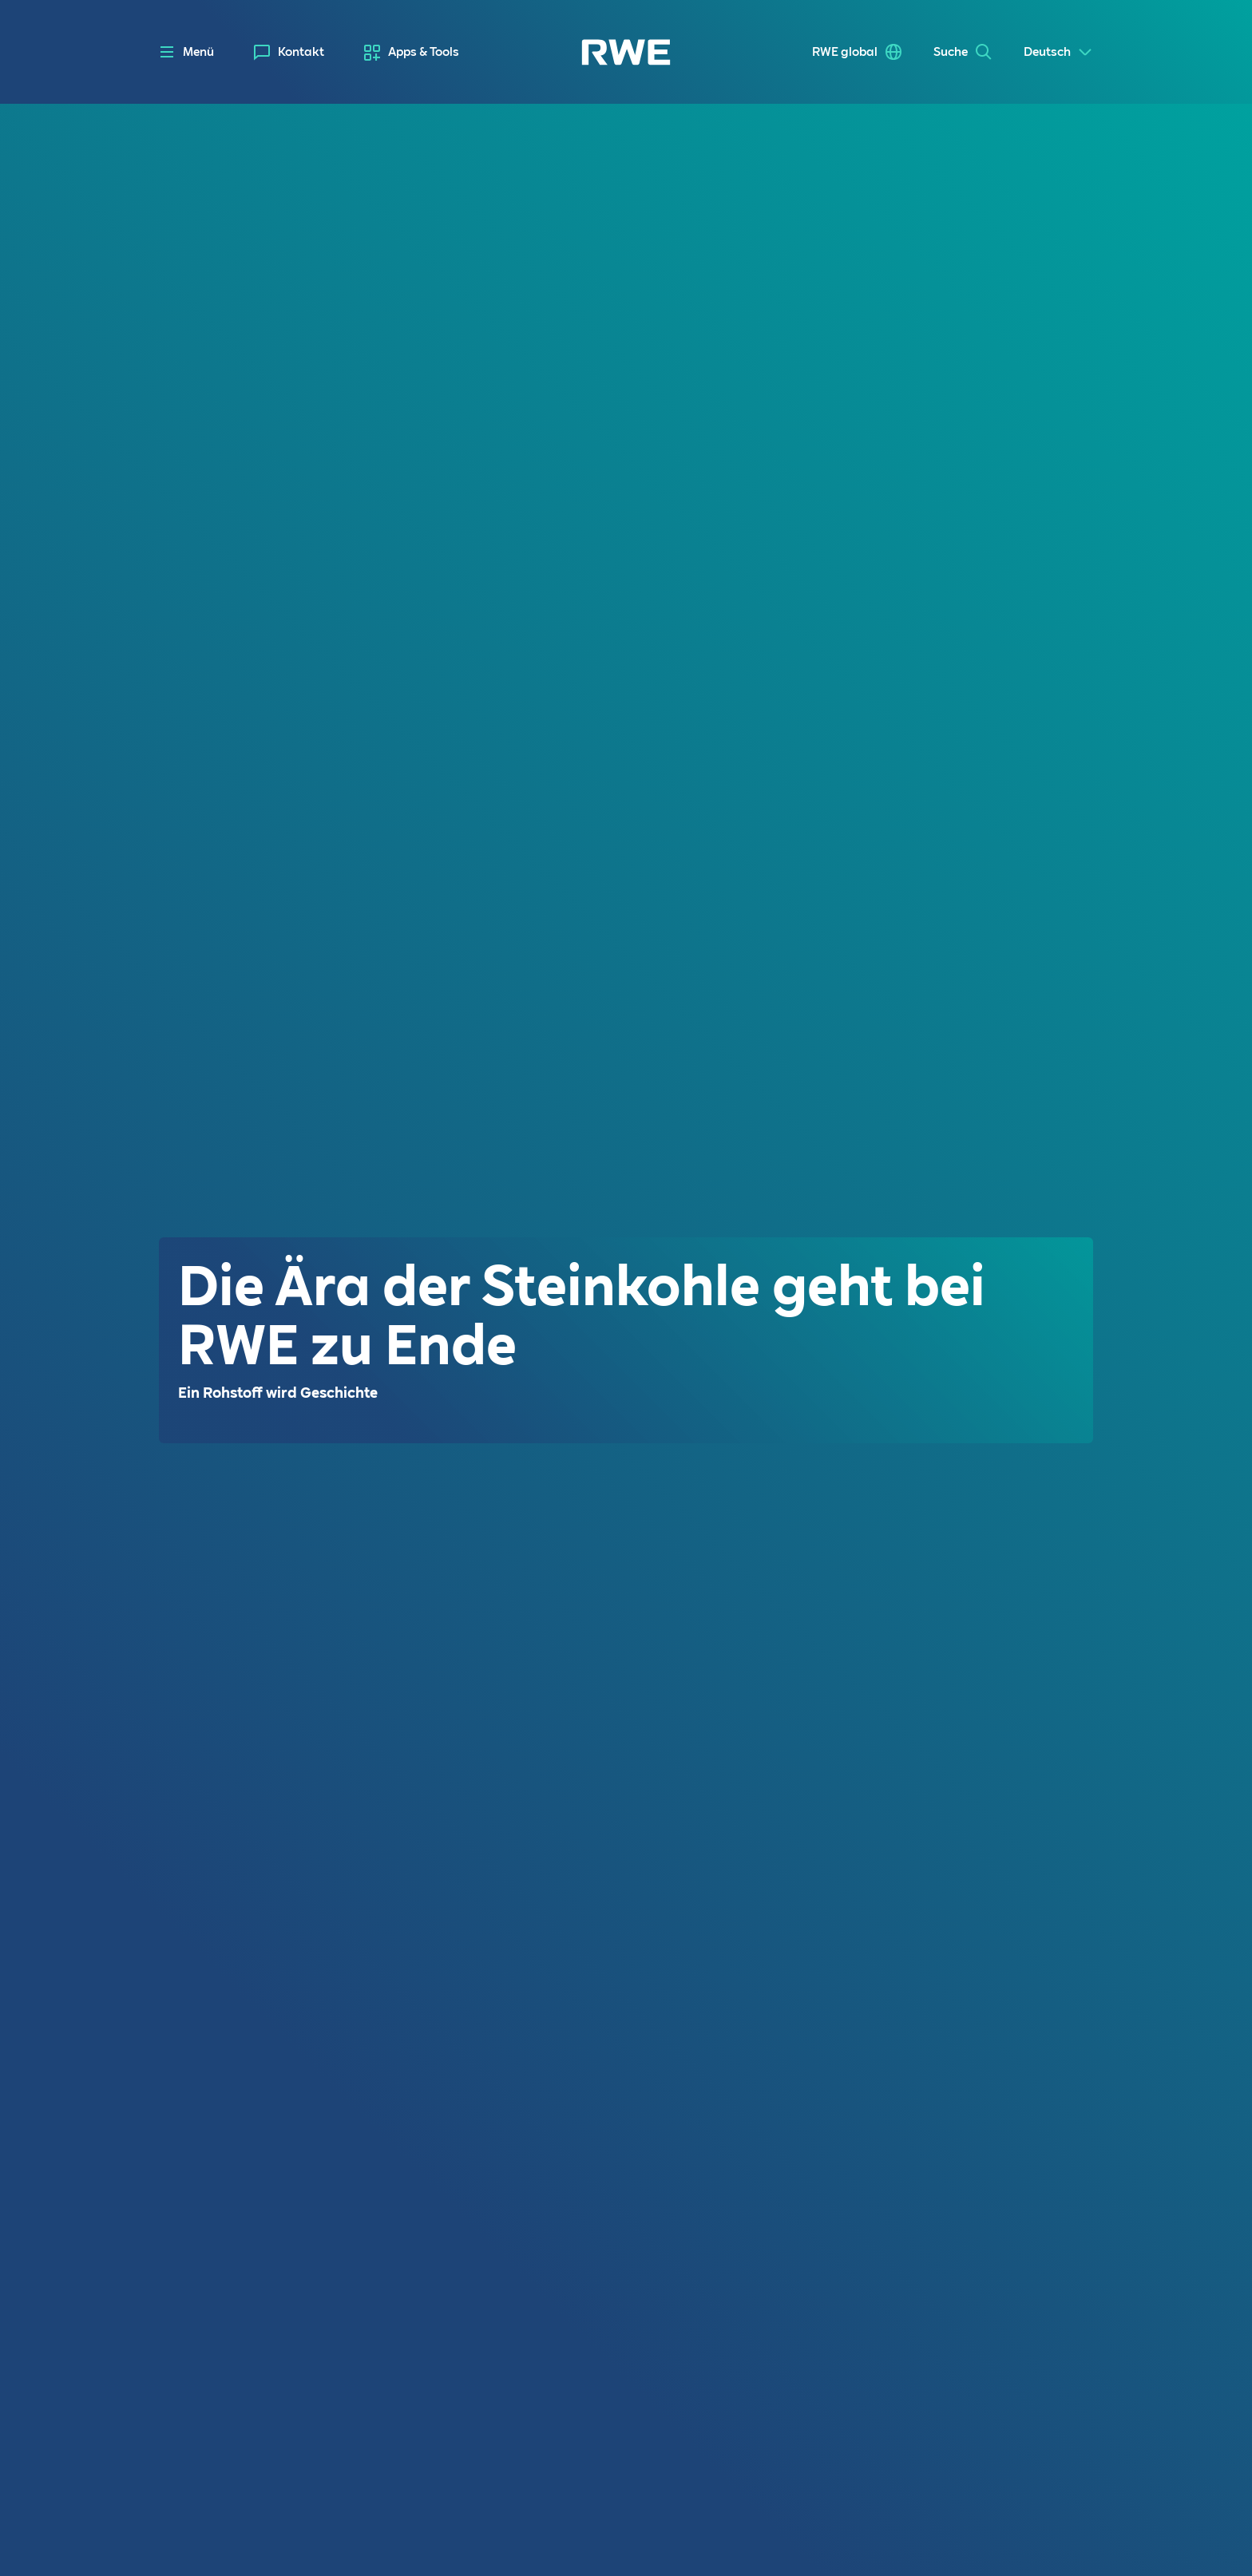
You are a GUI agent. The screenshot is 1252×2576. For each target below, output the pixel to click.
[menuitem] (289, 52)
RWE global (845, 52)
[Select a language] (1058, 52)
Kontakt (301, 52)
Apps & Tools (423, 52)
